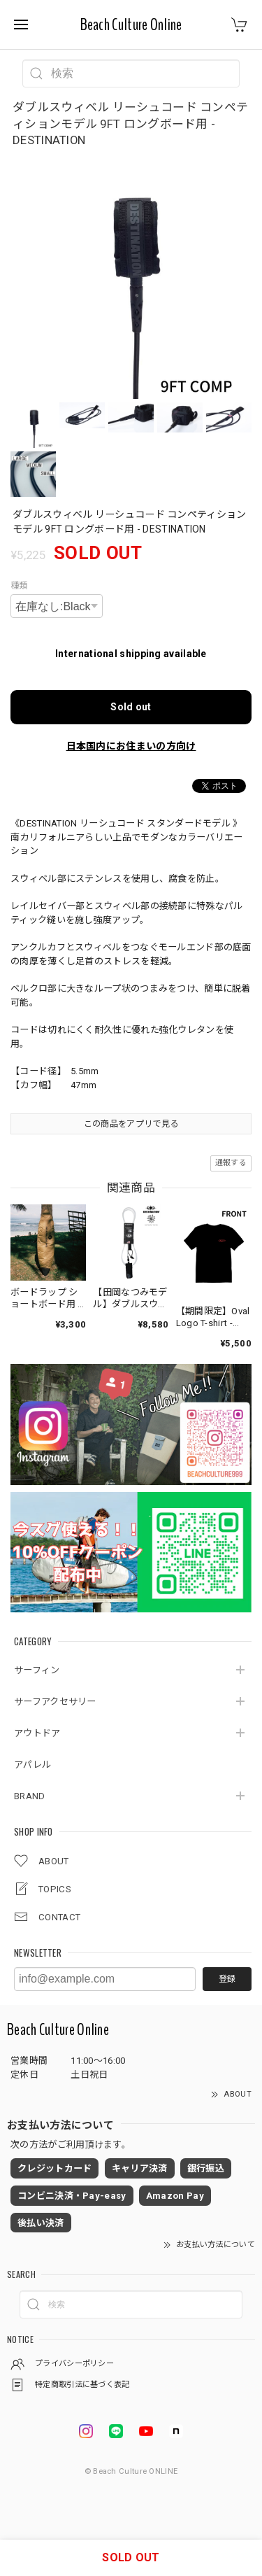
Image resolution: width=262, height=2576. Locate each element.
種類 (19, 586)
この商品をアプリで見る (131, 1124)
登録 (227, 1979)
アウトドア (37, 1733)
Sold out (130, 706)
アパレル (32, 1764)
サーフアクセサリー (55, 1701)
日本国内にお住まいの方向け (131, 746)
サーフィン (37, 1670)
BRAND (29, 1796)
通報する (231, 1162)
